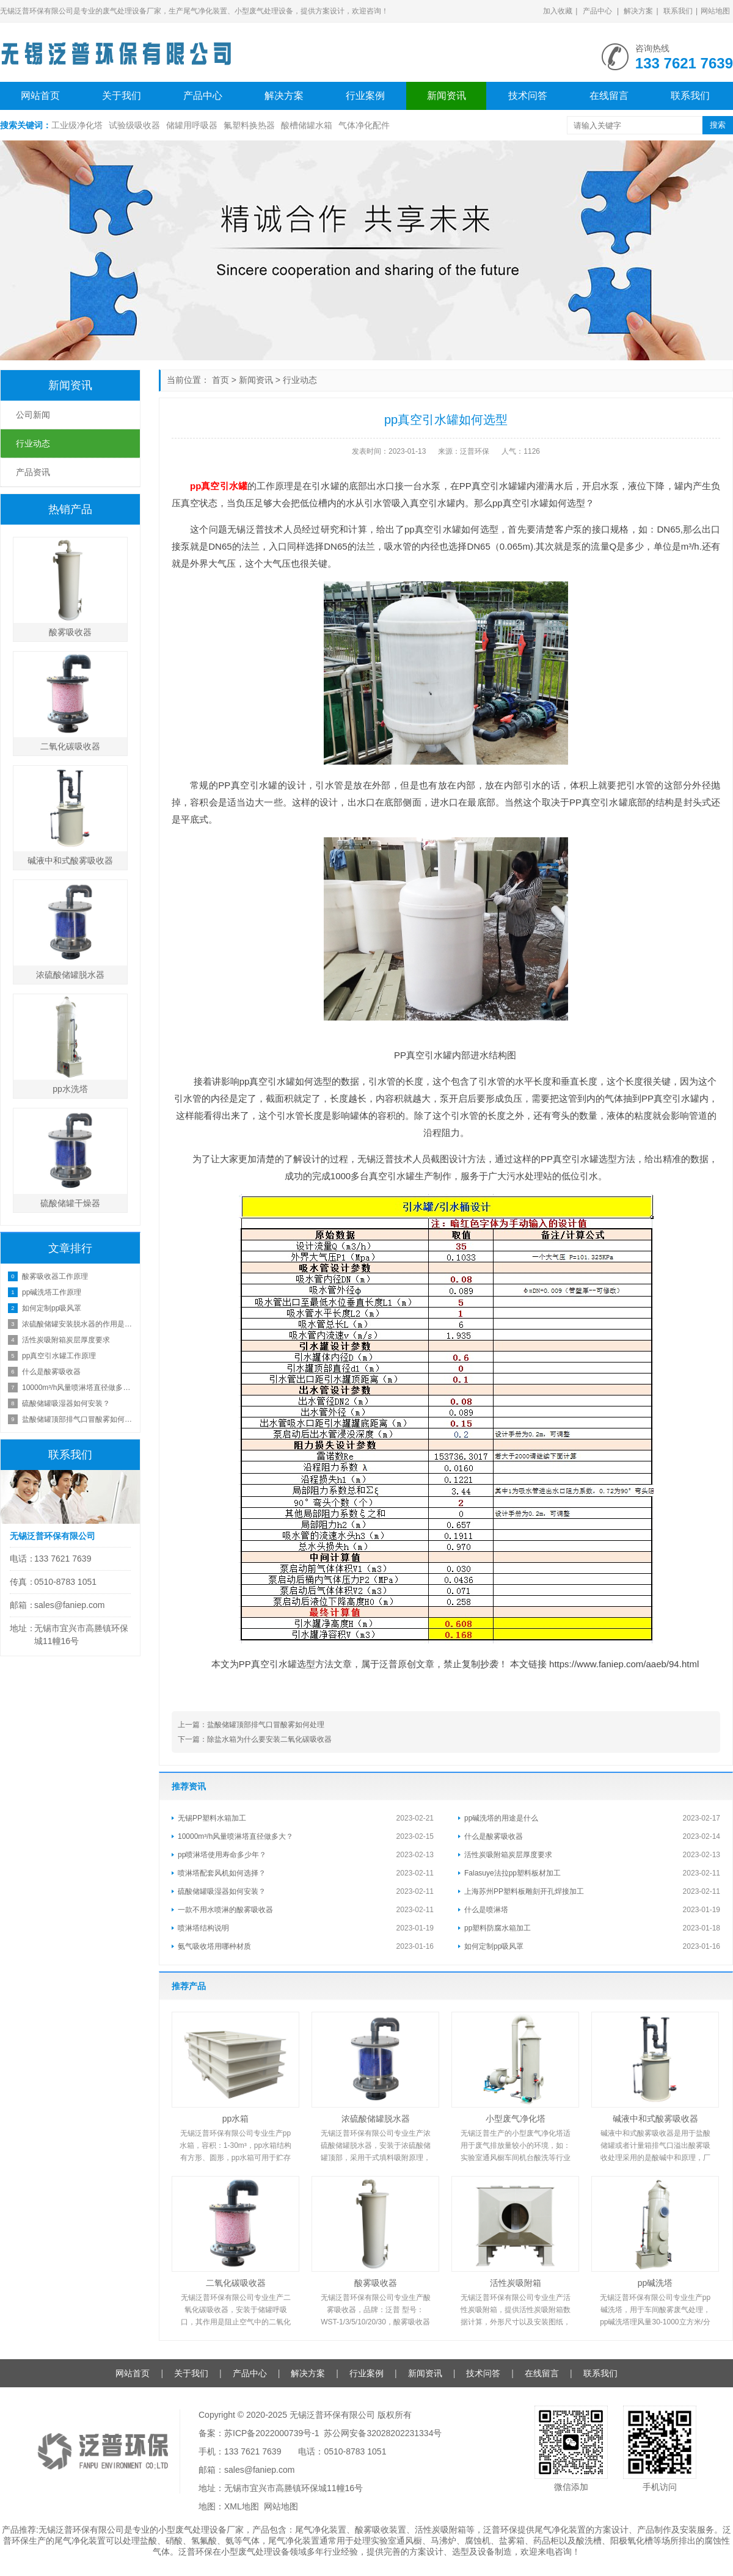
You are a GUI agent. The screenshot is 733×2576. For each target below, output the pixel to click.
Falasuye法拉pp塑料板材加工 (512, 1873)
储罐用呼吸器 (191, 125)
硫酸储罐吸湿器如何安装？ (222, 1891)
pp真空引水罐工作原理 (59, 1356)
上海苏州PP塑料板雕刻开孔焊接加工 (524, 1891)
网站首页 (40, 95)
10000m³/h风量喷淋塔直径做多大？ (235, 1836)
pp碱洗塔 (655, 2283)
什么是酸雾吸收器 (493, 1836)
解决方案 (638, 11)
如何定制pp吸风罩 (493, 1946)
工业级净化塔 (77, 125)
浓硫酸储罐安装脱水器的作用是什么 (78, 1324)
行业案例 (365, 95)
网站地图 (715, 11)
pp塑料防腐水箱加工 (497, 1928)
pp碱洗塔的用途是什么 (501, 1818)
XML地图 (241, 2506)
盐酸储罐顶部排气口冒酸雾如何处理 (78, 1419)
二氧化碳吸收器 (236, 2283)
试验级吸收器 (134, 125)
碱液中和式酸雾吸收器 (655, 2118)
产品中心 (597, 11)
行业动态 (300, 380)
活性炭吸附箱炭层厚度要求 (508, 1854)
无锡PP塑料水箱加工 (212, 1818)
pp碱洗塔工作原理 (51, 1292)
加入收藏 (557, 11)
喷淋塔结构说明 (203, 1928)
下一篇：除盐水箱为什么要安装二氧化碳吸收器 (255, 1739)
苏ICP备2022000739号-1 (271, 2433)
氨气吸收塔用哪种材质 (214, 1946)
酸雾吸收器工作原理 (55, 1276)
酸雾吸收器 (375, 2283)
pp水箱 (235, 2118)
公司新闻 (33, 415)
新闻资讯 (446, 95)
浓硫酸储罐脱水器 (375, 2118)
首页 (220, 380)
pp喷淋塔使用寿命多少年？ (222, 1854)
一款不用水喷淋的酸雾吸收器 (225, 1909)
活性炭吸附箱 (515, 2283)
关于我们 (121, 95)
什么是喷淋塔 (486, 1909)
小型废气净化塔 (515, 2118)
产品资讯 (33, 472)
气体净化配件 (364, 125)
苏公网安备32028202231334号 (383, 2433)
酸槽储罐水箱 (306, 125)
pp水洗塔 (70, 1089)
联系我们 (678, 11)
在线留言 (609, 95)
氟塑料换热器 (249, 125)
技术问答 (527, 95)
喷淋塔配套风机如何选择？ (222, 1873)
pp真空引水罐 (218, 486)
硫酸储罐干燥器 (70, 1203)
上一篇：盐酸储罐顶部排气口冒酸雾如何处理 (251, 1724)
